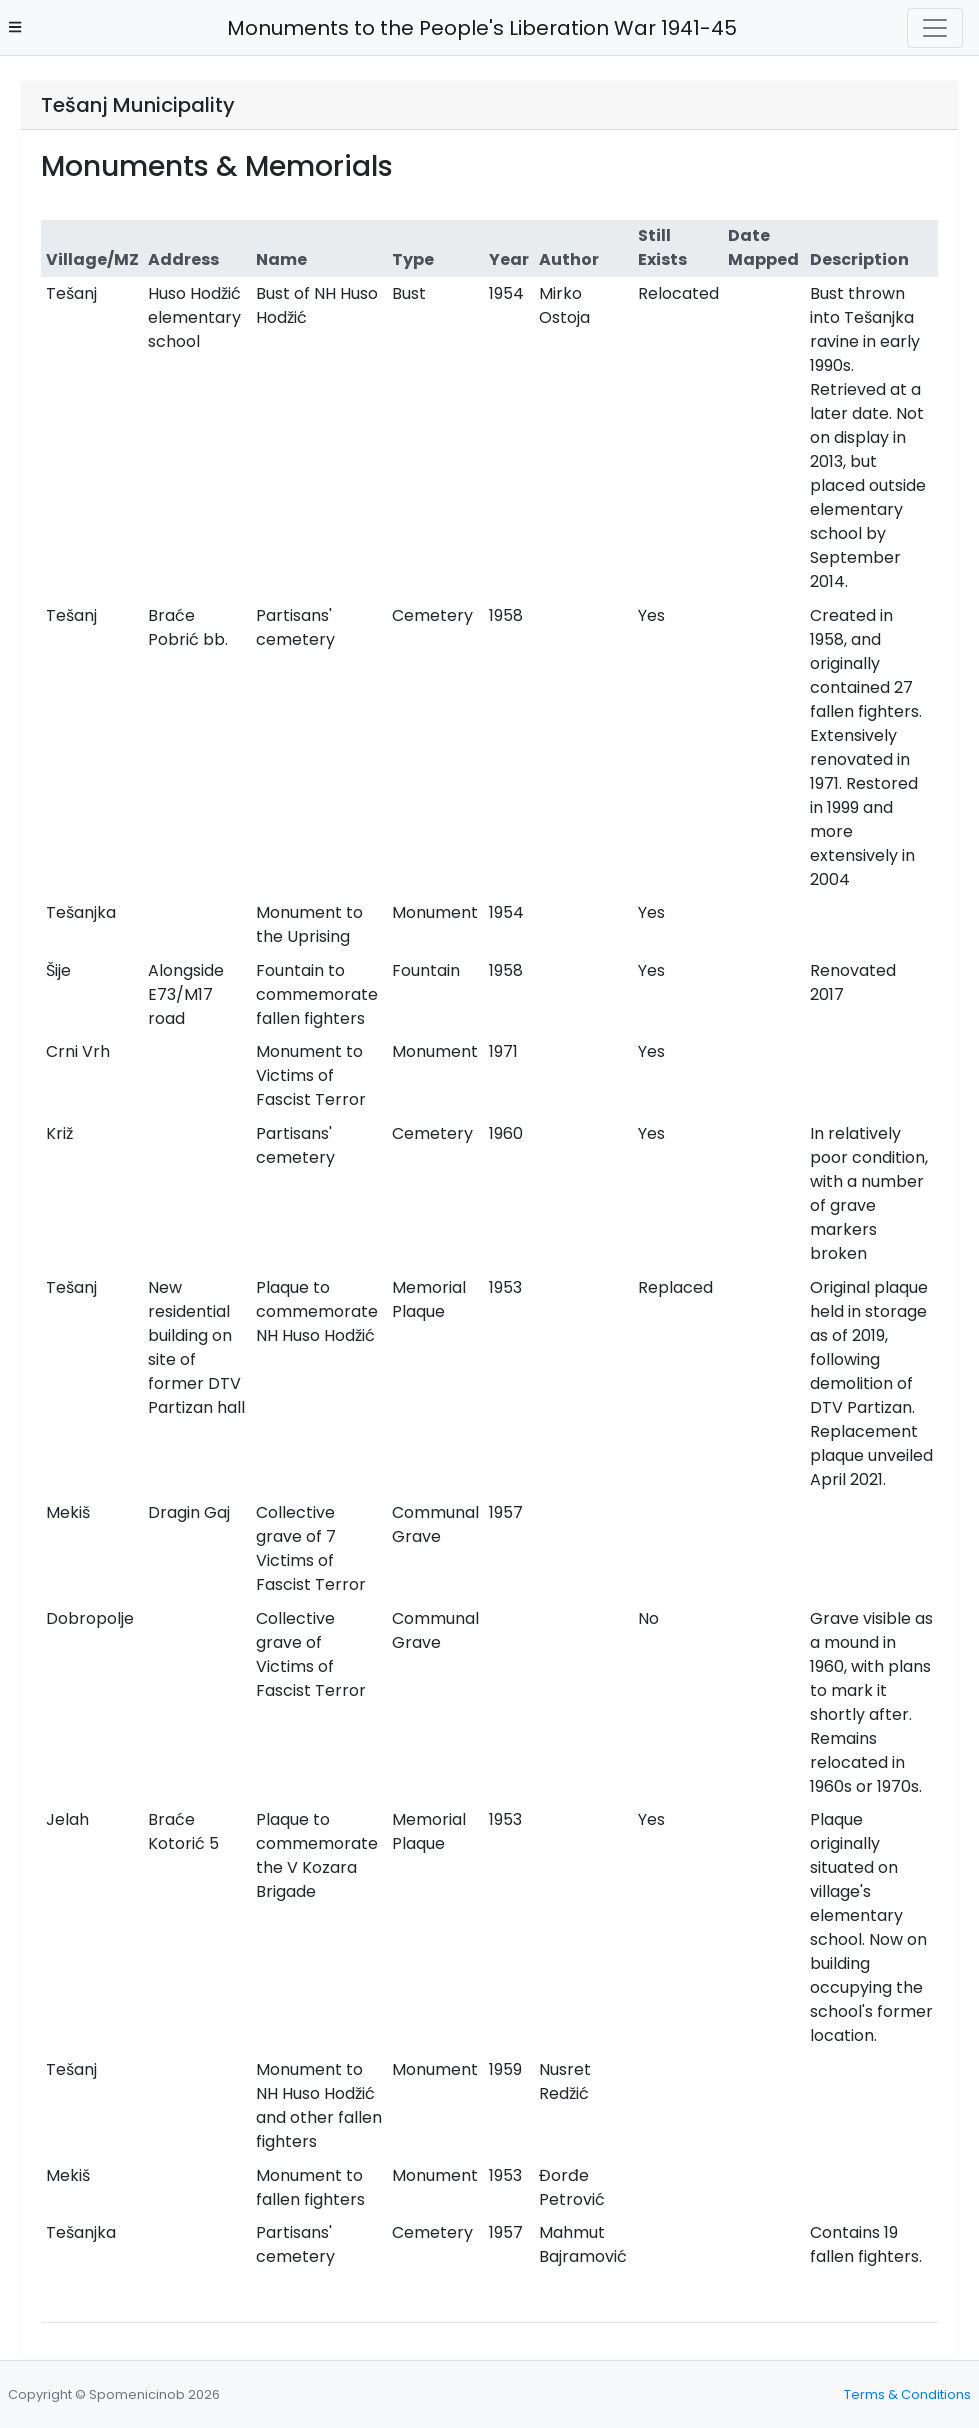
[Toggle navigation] (935, 28)
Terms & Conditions (907, 2394)
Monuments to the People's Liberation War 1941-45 (476, 28)
